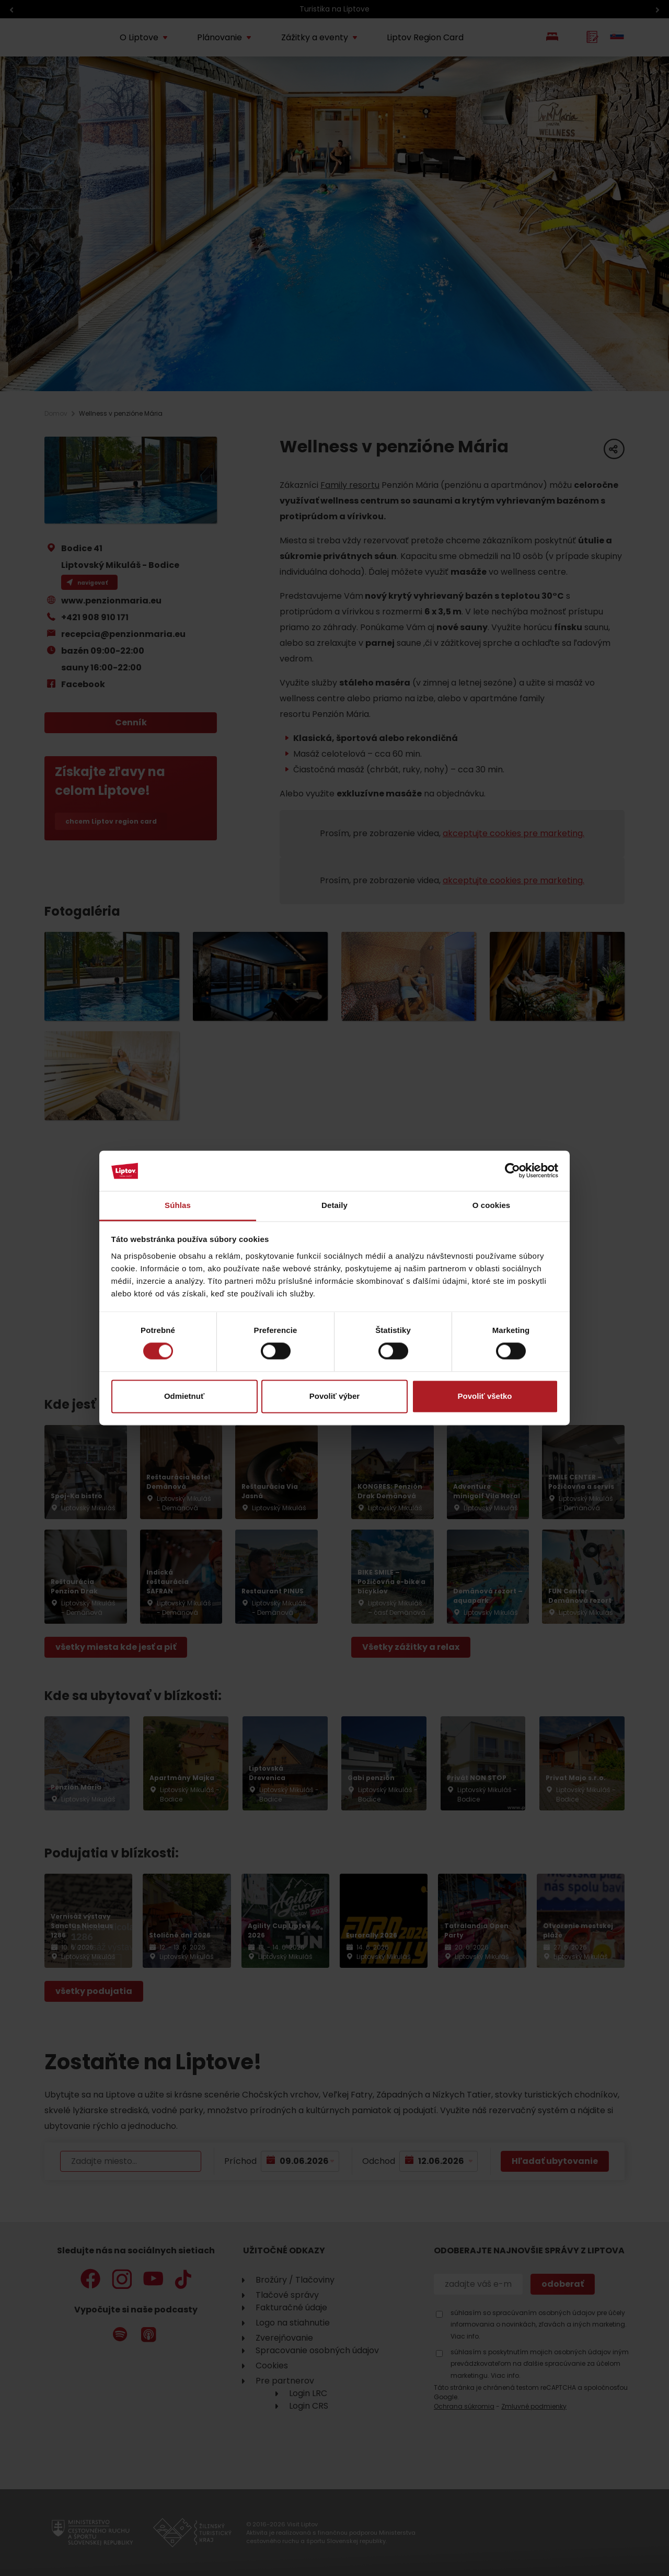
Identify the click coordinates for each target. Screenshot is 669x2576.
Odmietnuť (184, 1396)
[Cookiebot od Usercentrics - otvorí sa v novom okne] (512, 1171)
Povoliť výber (334, 1396)
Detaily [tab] (334, 1205)
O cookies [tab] (491, 1205)
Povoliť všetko (485, 1396)
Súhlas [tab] (178, 1205)
